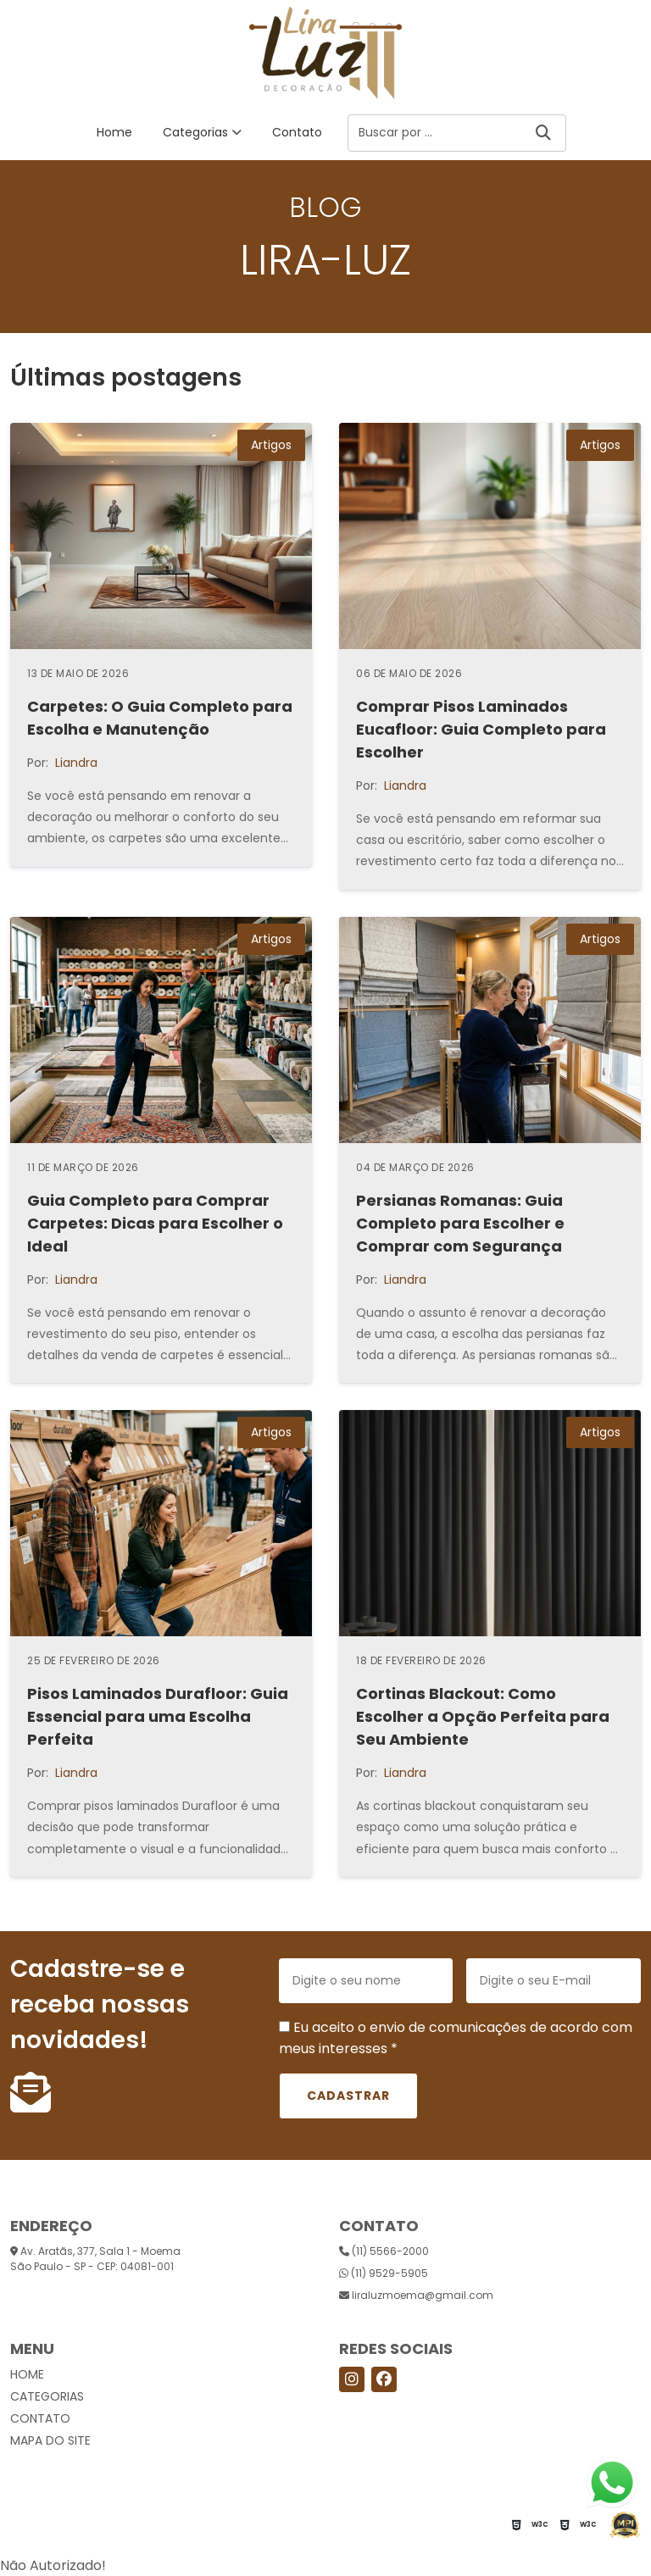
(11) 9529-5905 (383, 2273)
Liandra (76, 762)
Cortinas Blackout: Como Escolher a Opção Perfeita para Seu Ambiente (482, 1716)
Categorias (195, 132)
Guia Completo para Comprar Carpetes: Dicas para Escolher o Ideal (155, 1223)
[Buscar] (543, 133)
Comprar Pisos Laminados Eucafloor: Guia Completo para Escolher (481, 729)
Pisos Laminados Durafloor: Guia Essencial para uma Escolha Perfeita (157, 1716)
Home (114, 132)
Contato (297, 132)
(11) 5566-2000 (384, 2251)
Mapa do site (50, 2440)
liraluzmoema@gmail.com (416, 2295)
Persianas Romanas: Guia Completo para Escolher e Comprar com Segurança (460, 1223)
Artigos (271, 444)
